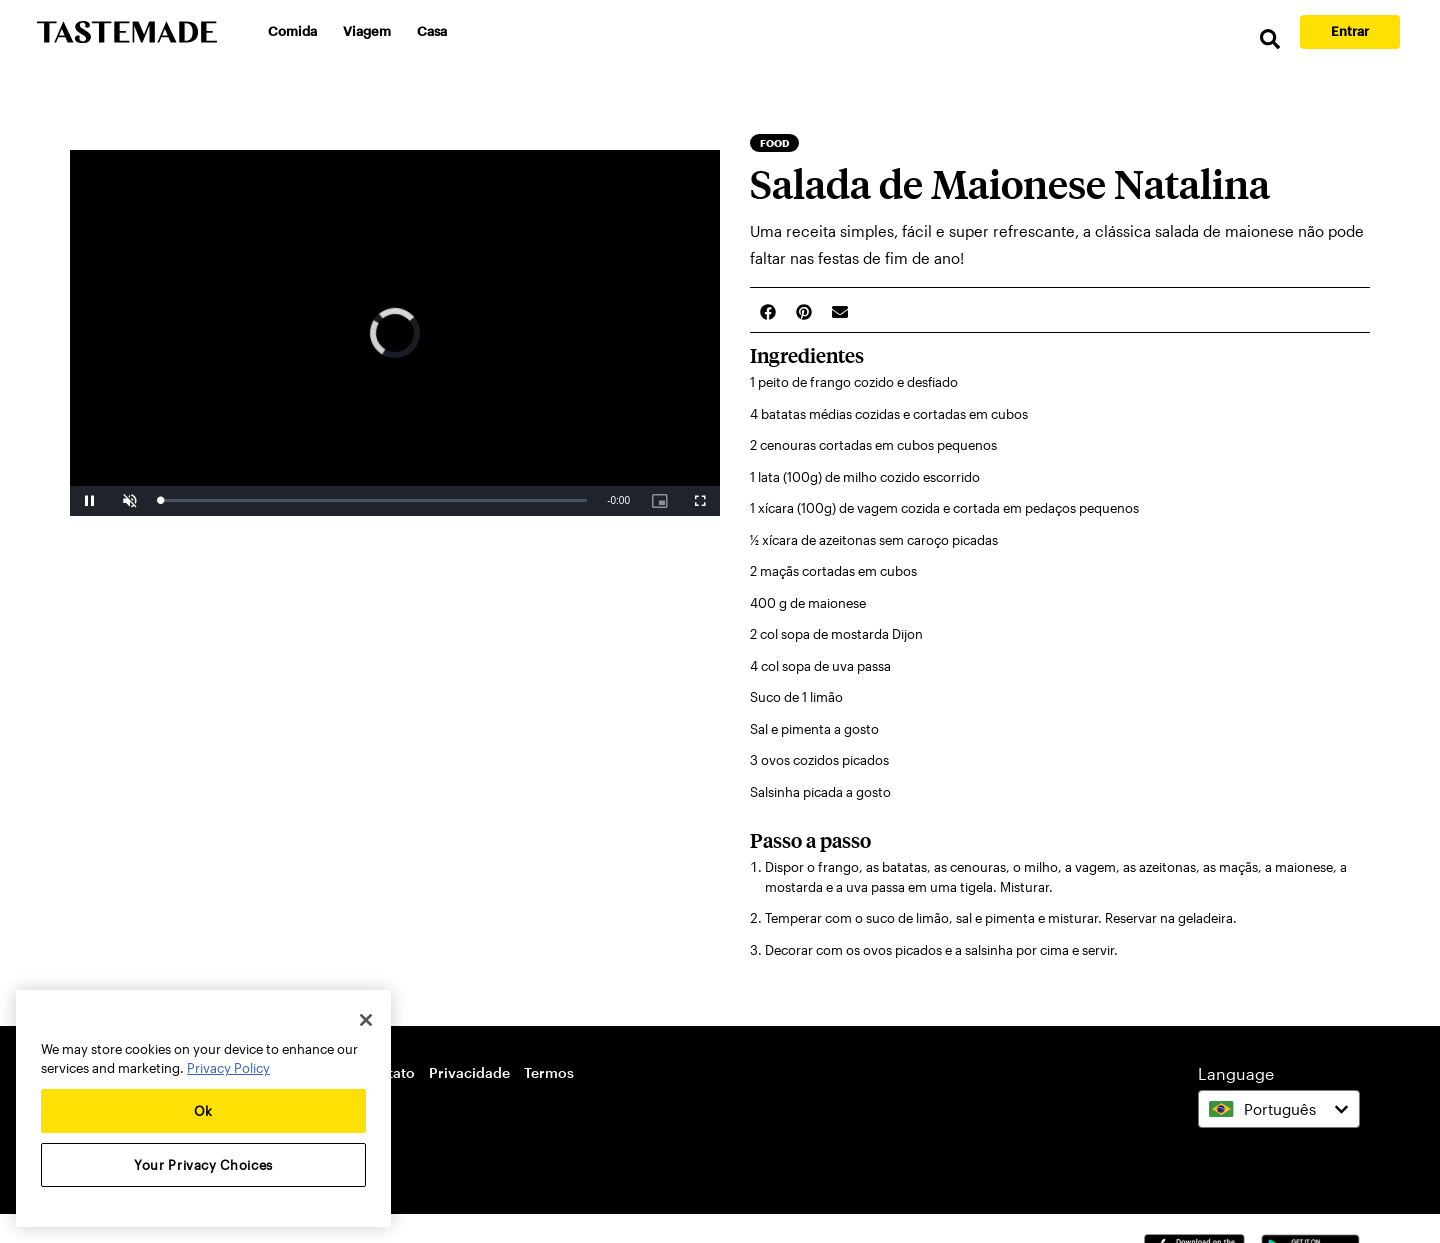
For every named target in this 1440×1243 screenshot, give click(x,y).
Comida (292, 31)
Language (1236, 1073)
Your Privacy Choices (203, 1165)
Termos (549, 1072)
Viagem (367, 31)
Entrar (1350, 31)
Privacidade (469, 1072)
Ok (203, 1111)
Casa (432, 31)
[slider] (373, 500)
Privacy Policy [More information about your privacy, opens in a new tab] (228, 1068)
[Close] (366, 1020)
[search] (1270, 39)
